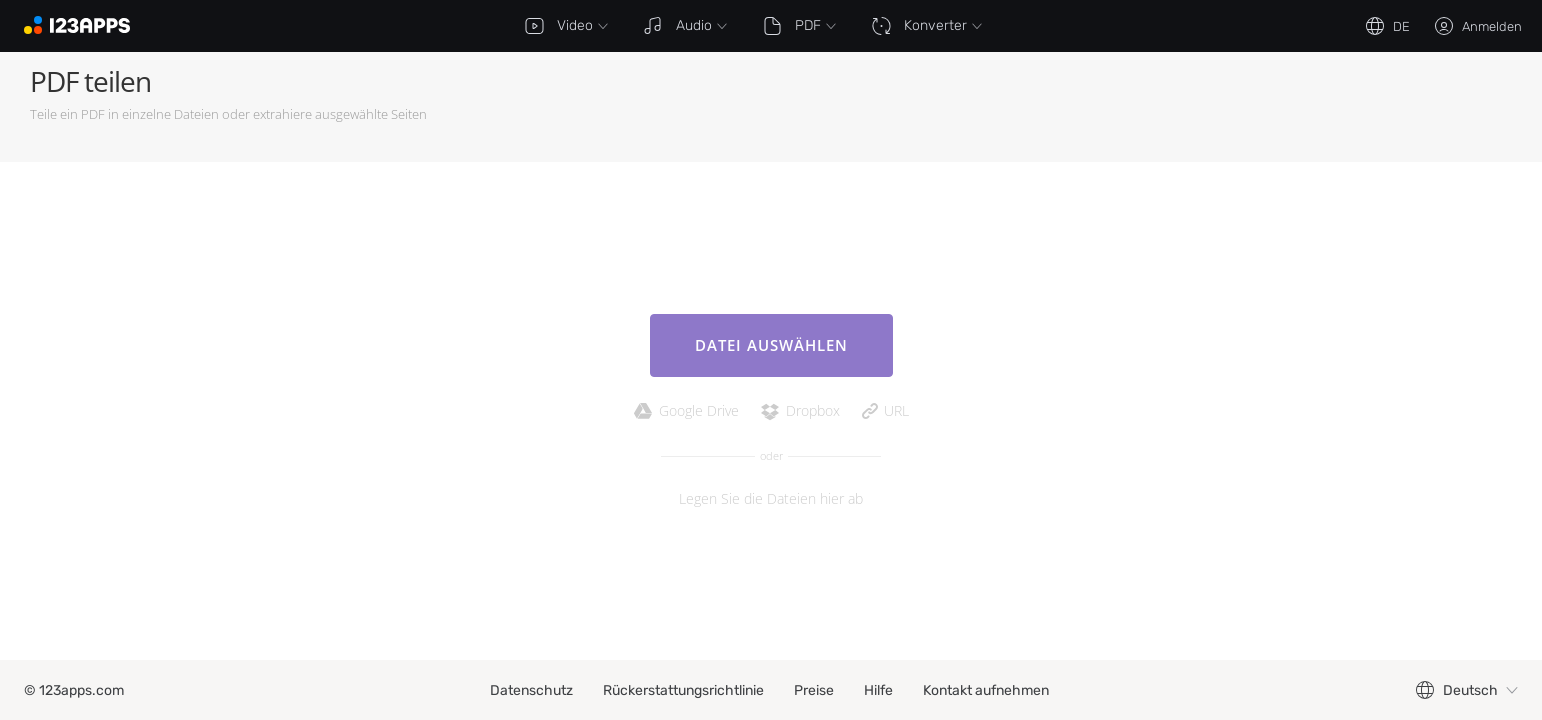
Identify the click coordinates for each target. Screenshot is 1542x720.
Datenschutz (531, 690)
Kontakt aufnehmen (986, 690)
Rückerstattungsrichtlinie (683, 690)
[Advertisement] (1148, 107)
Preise (814, 690)
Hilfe (878, 690)
